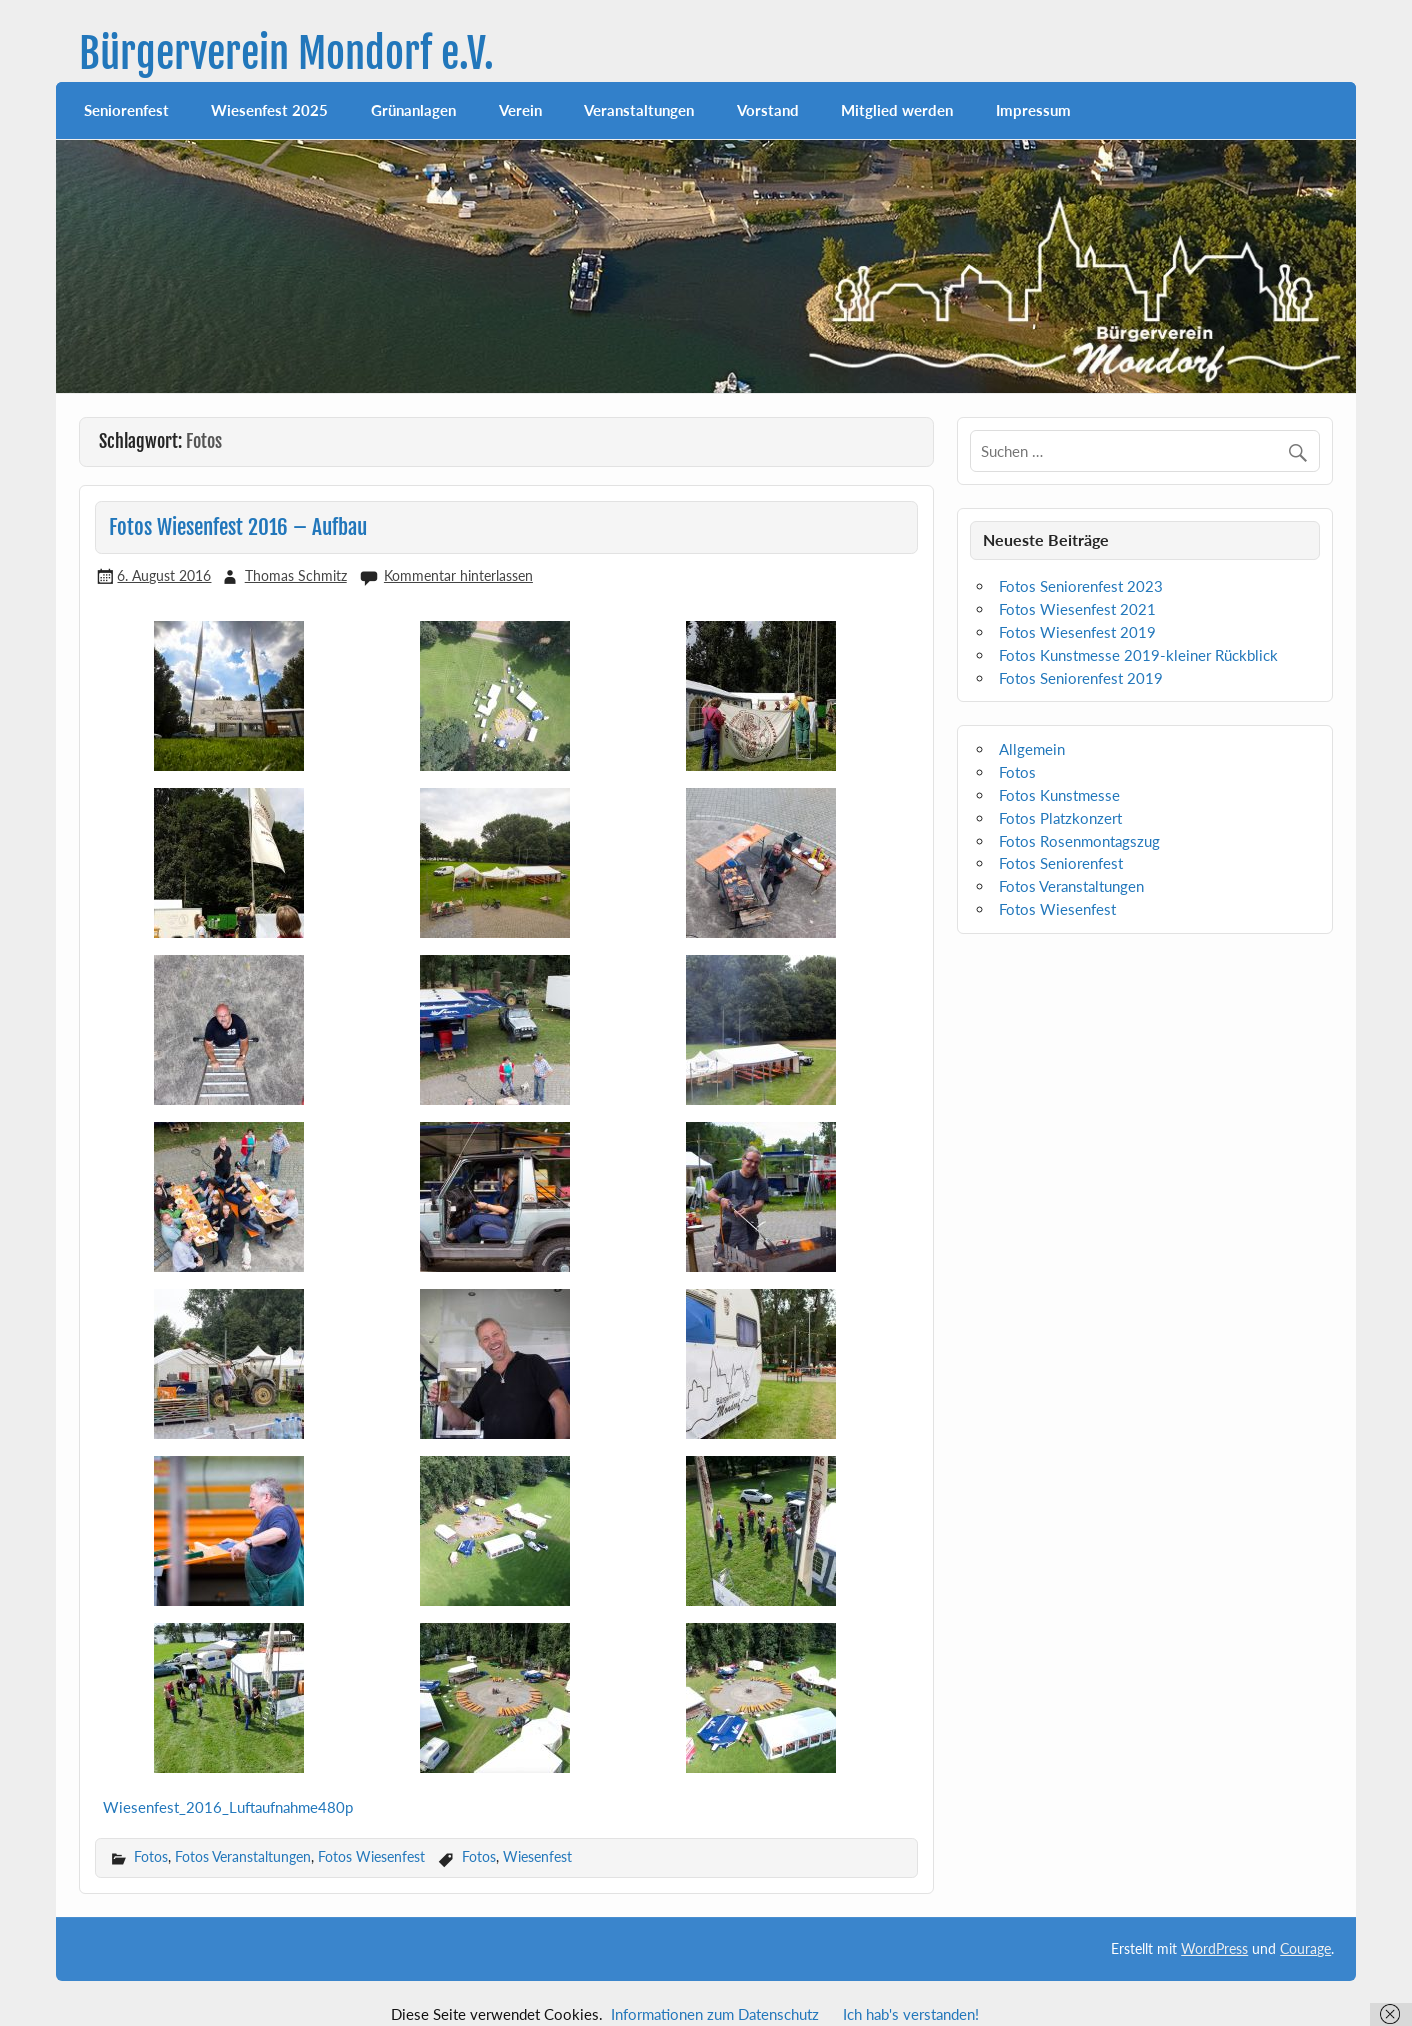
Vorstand (768, 110)
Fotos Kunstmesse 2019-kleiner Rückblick (1138, 655)
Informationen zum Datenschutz (715, 2014)
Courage (1305, 1948)
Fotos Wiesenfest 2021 (1077, 609)
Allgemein (1032, 749)
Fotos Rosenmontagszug (1079, 841)
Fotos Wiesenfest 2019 (1077, 632)
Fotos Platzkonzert (1060, 818)
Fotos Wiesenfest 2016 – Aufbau (238, 527)
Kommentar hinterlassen (458, 575)
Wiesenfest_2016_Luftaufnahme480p (228, 1807)
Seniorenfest (126, 110)
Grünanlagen (413, 110)
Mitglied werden (897, 110)
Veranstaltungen (639, 110)
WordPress (1214, 1948)
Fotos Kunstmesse (1059, 795)
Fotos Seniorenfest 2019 (1081, 678)
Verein (520, 110)
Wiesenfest (537, 1856)
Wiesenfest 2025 (269, 110)
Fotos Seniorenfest (1061, 863)
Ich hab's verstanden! (911, 2014)
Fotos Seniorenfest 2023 (1081, 586)
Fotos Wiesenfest (371, 1856)
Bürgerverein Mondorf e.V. (286, 53)
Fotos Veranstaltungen (243, 1856)
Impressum (1033, 110)
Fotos (151, 1856)
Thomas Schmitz (296, 575)
